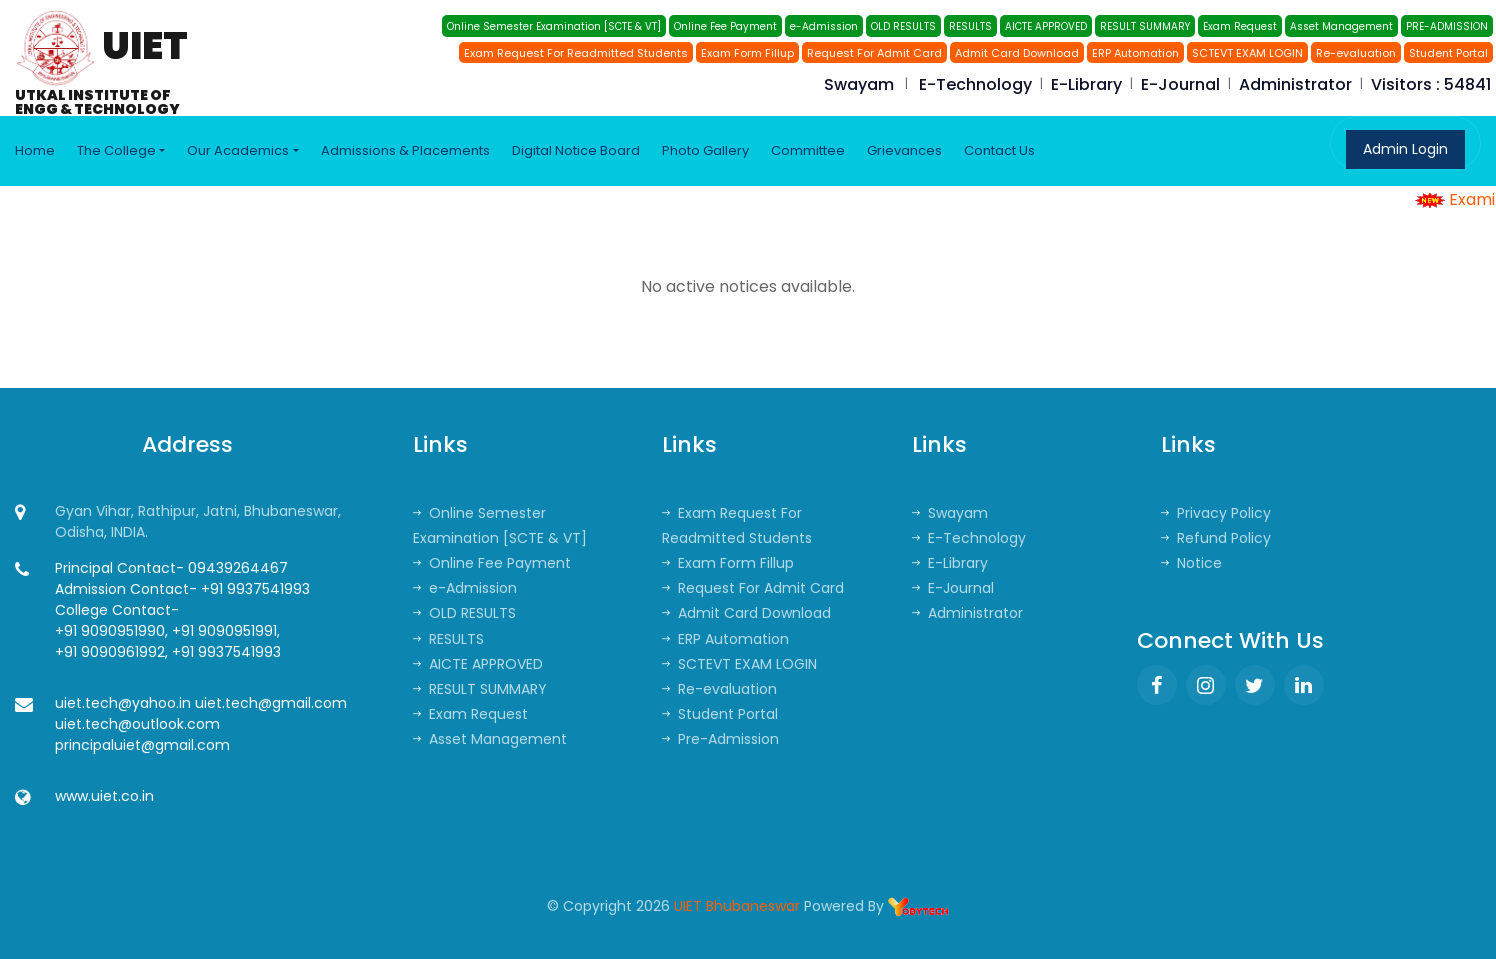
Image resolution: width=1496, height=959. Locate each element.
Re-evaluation (1356, 53)
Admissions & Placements (405, 150)
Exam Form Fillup (747, 53)
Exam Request (1240, 26)
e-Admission (824, 26)
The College (116, 150)
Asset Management (1341, 26)
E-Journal (1180, 84)
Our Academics (238, 150)
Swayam (859, 84)
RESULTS (970, 26)
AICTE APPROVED (1046, 26)
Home (35, 150)
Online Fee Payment (725, 26)
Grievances (904, 150)
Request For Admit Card (874, 53)
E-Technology (975, 84)
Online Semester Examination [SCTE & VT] (554, 26)
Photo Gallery (705, 150)
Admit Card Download (1017, 53)
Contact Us (999, 150)
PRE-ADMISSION (1447, 26)
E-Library (1086, 84)
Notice (1191, 563)
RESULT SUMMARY (1145, 26)
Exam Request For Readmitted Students (576, 53)
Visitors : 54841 (1431, 84)
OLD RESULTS (903, 26)
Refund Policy (1216, 538)
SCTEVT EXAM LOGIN (1247, 53)
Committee (808, 150)
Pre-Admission (720, 739)
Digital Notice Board (576, 150)
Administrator (1295, 84)
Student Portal (1448, 53)
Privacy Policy (1216, 513)
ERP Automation (1135, 53)
